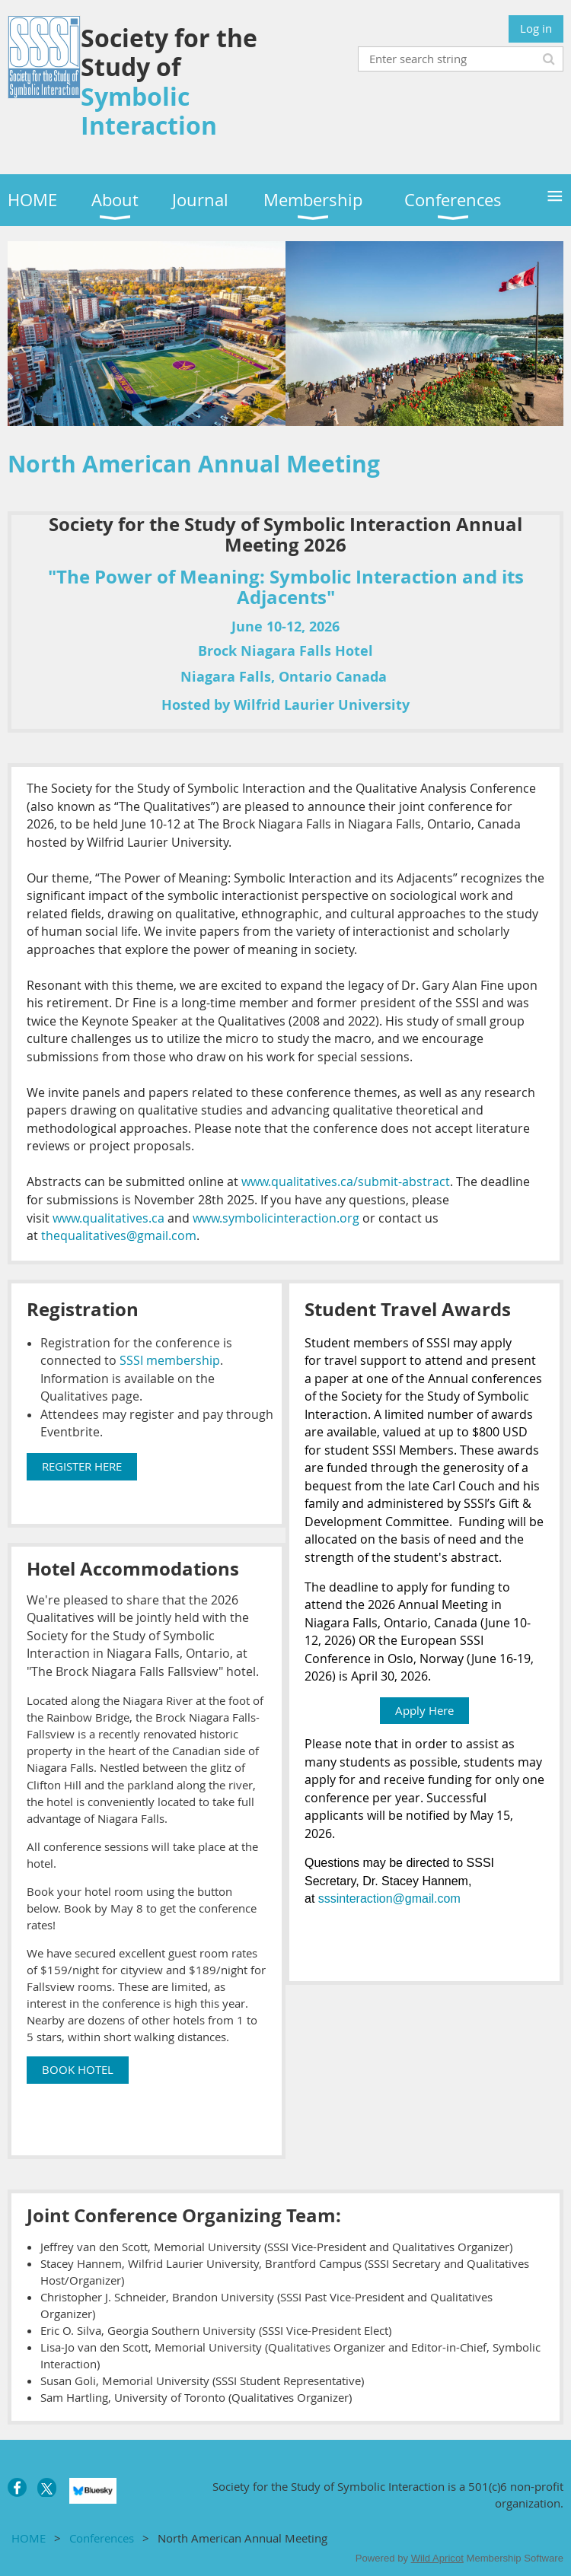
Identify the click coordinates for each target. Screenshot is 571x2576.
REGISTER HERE (82, 1466)
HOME (28, 2538)
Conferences (101, 2538)
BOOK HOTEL (77, 2069)
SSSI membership (170, 1360)
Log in (536, 28)
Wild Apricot (437, 2558)
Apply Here (424, 1710)
